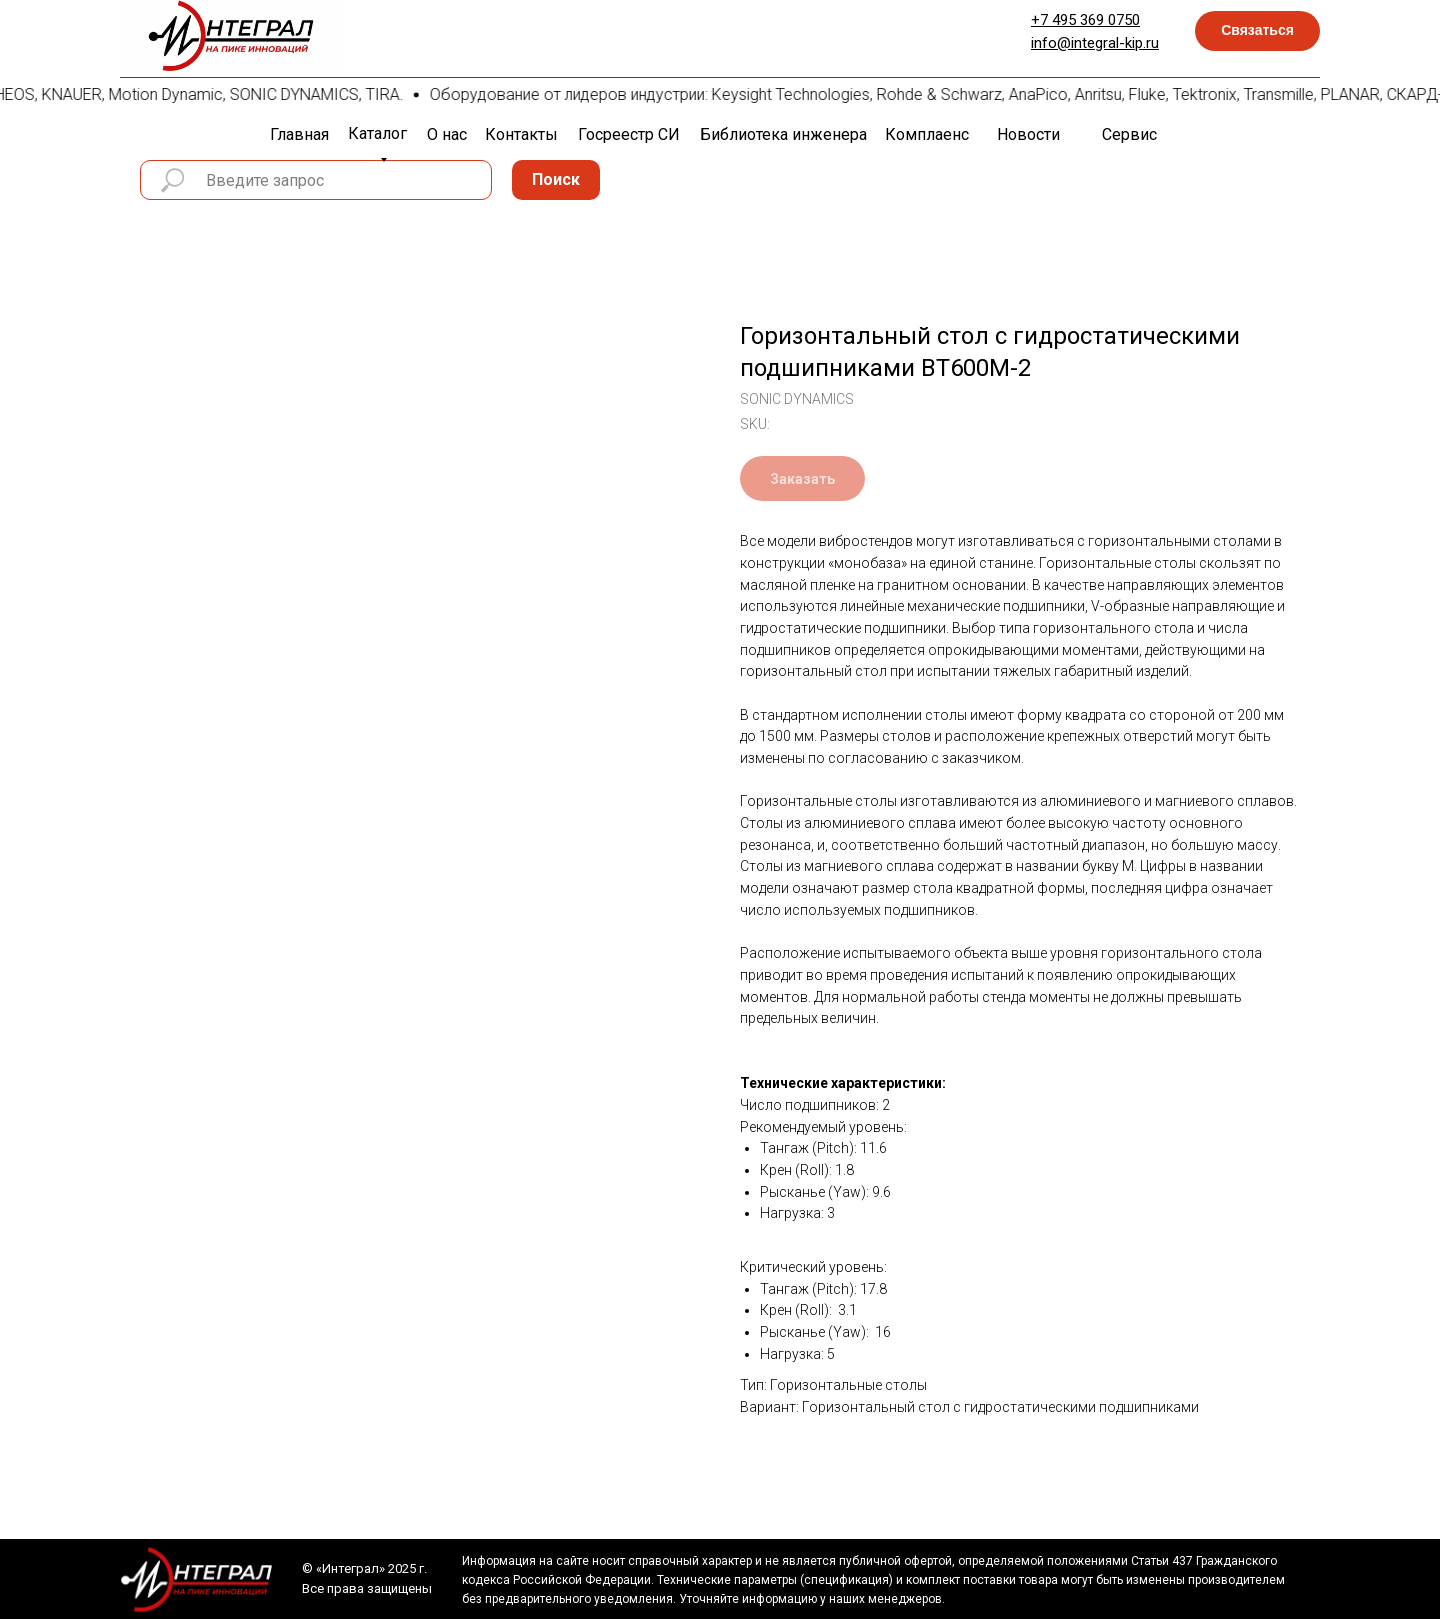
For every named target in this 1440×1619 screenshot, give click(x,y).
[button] (1257, 31)
